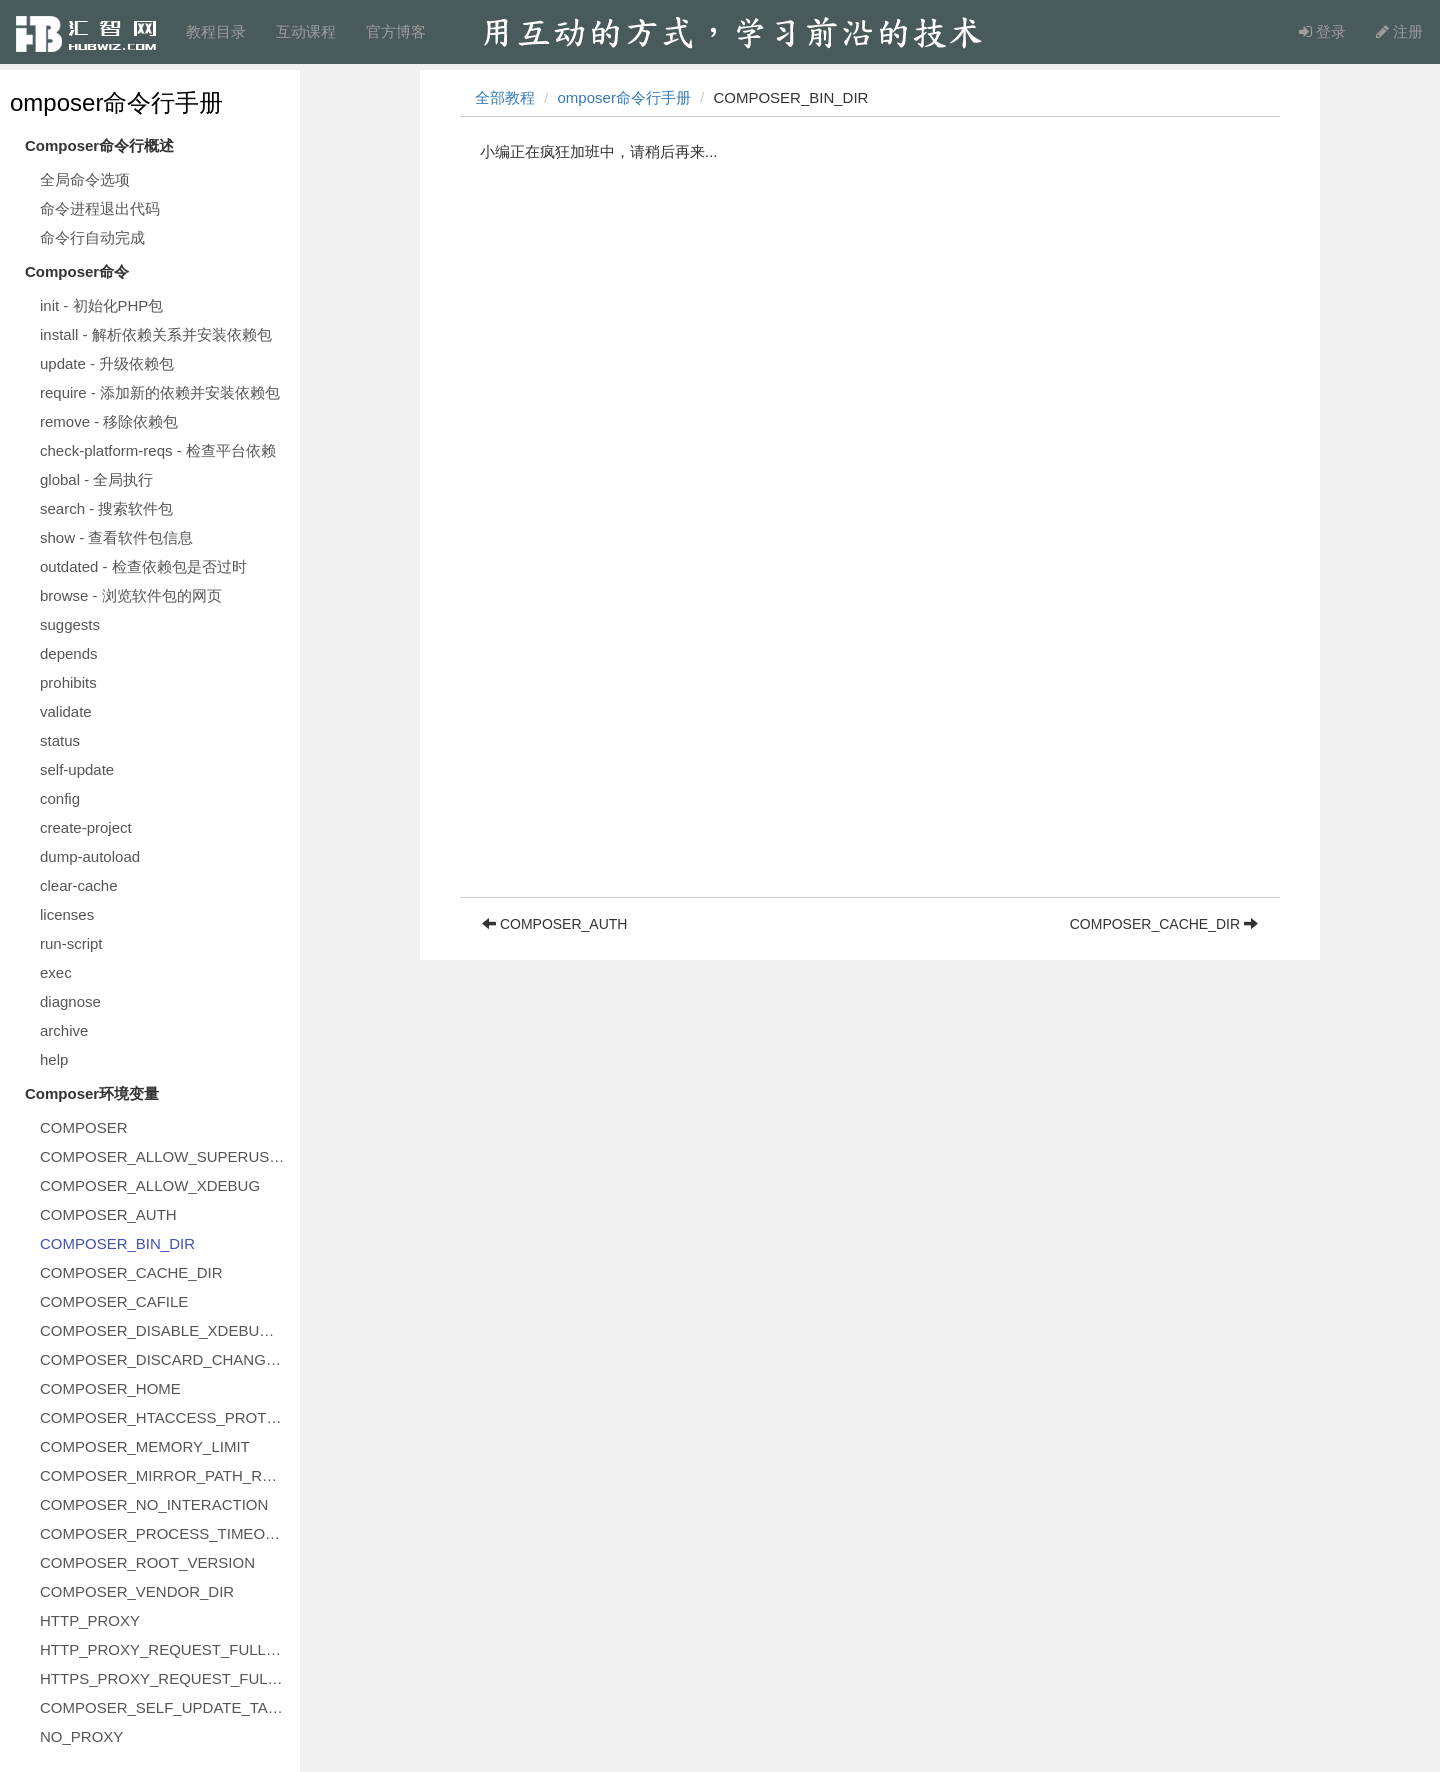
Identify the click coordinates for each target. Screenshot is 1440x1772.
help (54, 1059)
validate (66, 711)
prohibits (68, 682)
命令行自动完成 (92, 237)
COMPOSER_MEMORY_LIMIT (145, 1446)
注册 (1399, 31)
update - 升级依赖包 (107, 363)
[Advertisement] (870, 757)
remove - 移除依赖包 (109, 421)
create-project (86, 827)
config (60, 798)
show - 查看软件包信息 (116, 537)
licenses (67, 914)
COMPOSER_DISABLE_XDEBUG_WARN (165, 1330)
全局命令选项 (85, 179)
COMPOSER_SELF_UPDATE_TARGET (165, 1707)
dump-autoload (90, 856)
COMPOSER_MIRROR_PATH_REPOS (165, 1475)
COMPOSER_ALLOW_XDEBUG (150, 1185)
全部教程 (505, 97)
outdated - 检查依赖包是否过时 (143, 566)
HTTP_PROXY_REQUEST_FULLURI (165, 1649)
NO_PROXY (81, 1736)
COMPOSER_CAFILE (114, 1301)
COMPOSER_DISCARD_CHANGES (163, 1359)
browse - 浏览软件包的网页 (131, 595)
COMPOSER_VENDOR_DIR (137, 1591)
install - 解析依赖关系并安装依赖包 (156, 334)
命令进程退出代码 (100, 208)
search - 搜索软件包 (106, 508)
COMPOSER (84, 1127)
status (60, 740)
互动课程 (306, 31)
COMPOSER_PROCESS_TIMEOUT (162, 1533)
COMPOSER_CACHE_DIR (131, 1272)
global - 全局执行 (96, 479)
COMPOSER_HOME (110, 1388)
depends (69, 653)
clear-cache (79, 885)
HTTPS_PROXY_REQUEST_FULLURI (165, 1678)
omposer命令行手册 (116, 102)
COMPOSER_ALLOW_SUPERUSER (165, 1156)
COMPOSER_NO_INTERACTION (154, 1504)
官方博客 (396, 31)
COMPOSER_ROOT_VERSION (147, 1562)
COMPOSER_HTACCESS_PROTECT (165, 1417)
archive (64, 1030)
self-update (77, 769)
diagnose (70, 1001)
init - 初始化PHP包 (101, 305)
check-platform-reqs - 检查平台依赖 (158, 450)
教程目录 (216, 31)
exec (56, 972)
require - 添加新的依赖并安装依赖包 (160, 392)
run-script (71, 943)
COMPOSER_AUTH (108, 1214)
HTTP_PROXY (90, 1620)
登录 (1322, 31)
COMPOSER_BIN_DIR (117, 1243)
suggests (70, 624)
